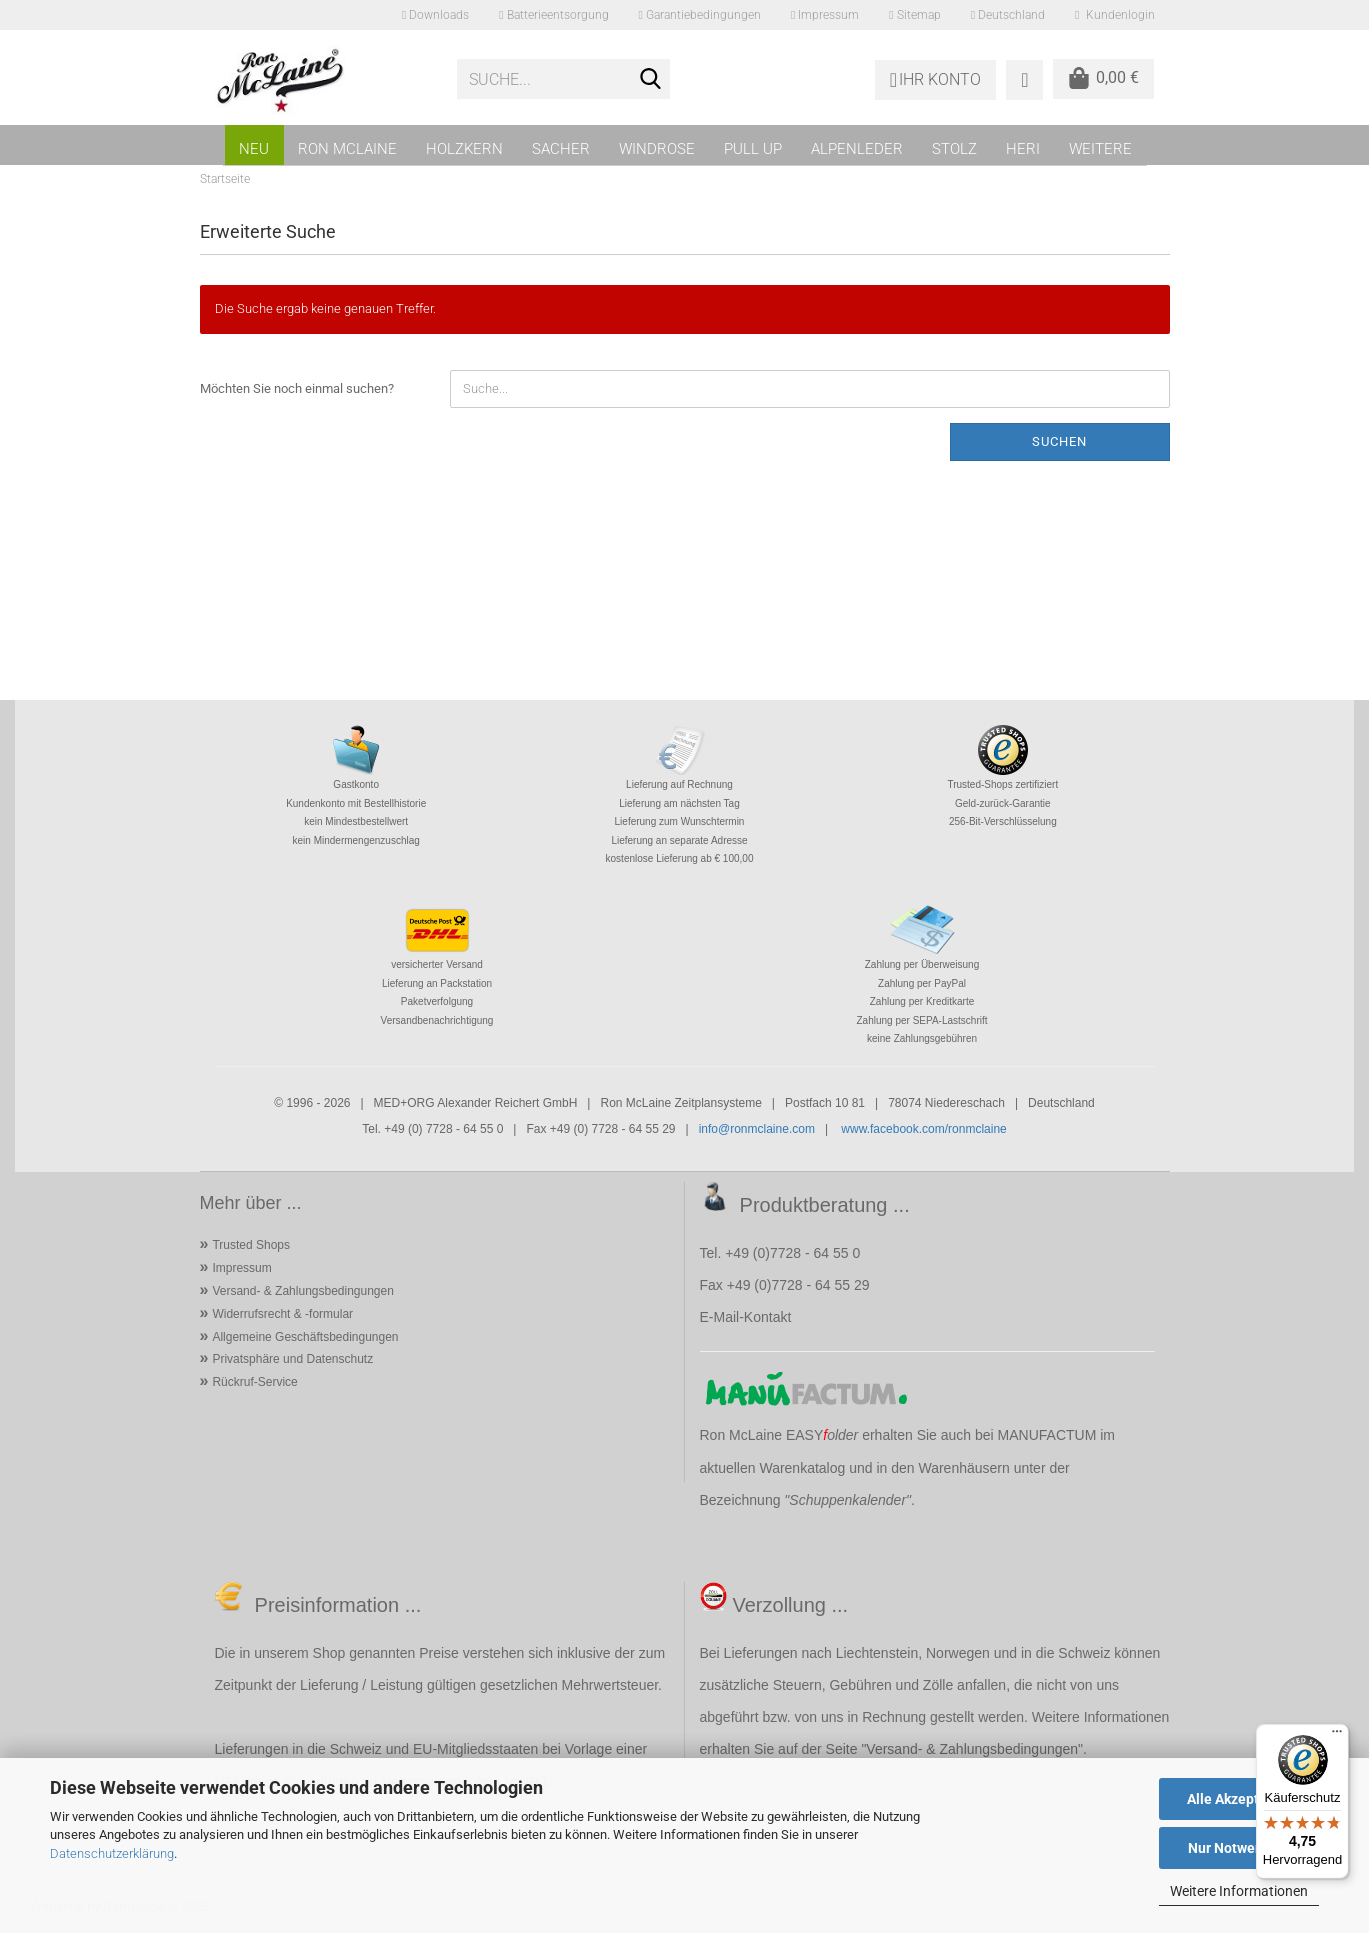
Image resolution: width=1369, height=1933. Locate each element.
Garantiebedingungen (700, 15)
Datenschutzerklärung (112, 1853)
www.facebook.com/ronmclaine (923, 1129)
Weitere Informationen (1239, 1891)
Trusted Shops (251, 1245)
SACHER (561, 149)
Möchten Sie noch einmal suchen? (297, 388)
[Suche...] (651, 80)
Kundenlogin (1114, 15)
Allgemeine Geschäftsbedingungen (305, 1337)
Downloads (435, 15)
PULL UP (753, 149)
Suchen (1059, 441)
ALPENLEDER (857, 149)
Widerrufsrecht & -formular (282, 1314)
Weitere (1100, 149)
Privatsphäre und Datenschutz (292, 1359)
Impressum (825, 15)
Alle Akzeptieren (1239, 1799)
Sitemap (914, 15)
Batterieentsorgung (553, 15)
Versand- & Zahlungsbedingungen (302, 1291)
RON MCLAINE (347, 149)
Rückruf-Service (254, 1382)
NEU (254, 149)
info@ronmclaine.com (757, 1129)
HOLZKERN (464, 149)
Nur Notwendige (1239, 1848)
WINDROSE (657, 149)
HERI (1023, 149)
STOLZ (954, 149)
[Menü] (1337, 1736)
